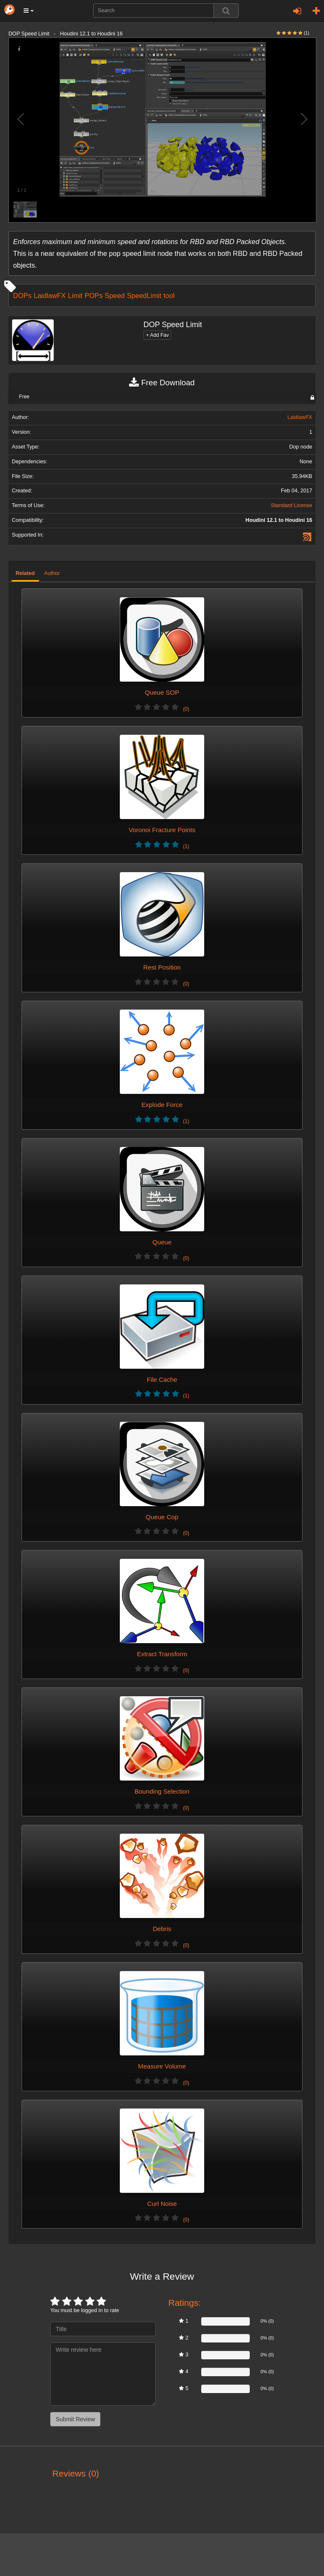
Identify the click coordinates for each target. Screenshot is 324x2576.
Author (52, 573)
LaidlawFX (50, 295)
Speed (114, 295)
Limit (75, 295)
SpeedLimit (144, 295)
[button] (28, 10)
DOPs (22, 295)
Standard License (291, 505)
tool (168, 295)
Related (25, 573)
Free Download (161, 382)
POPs (94, 295)
